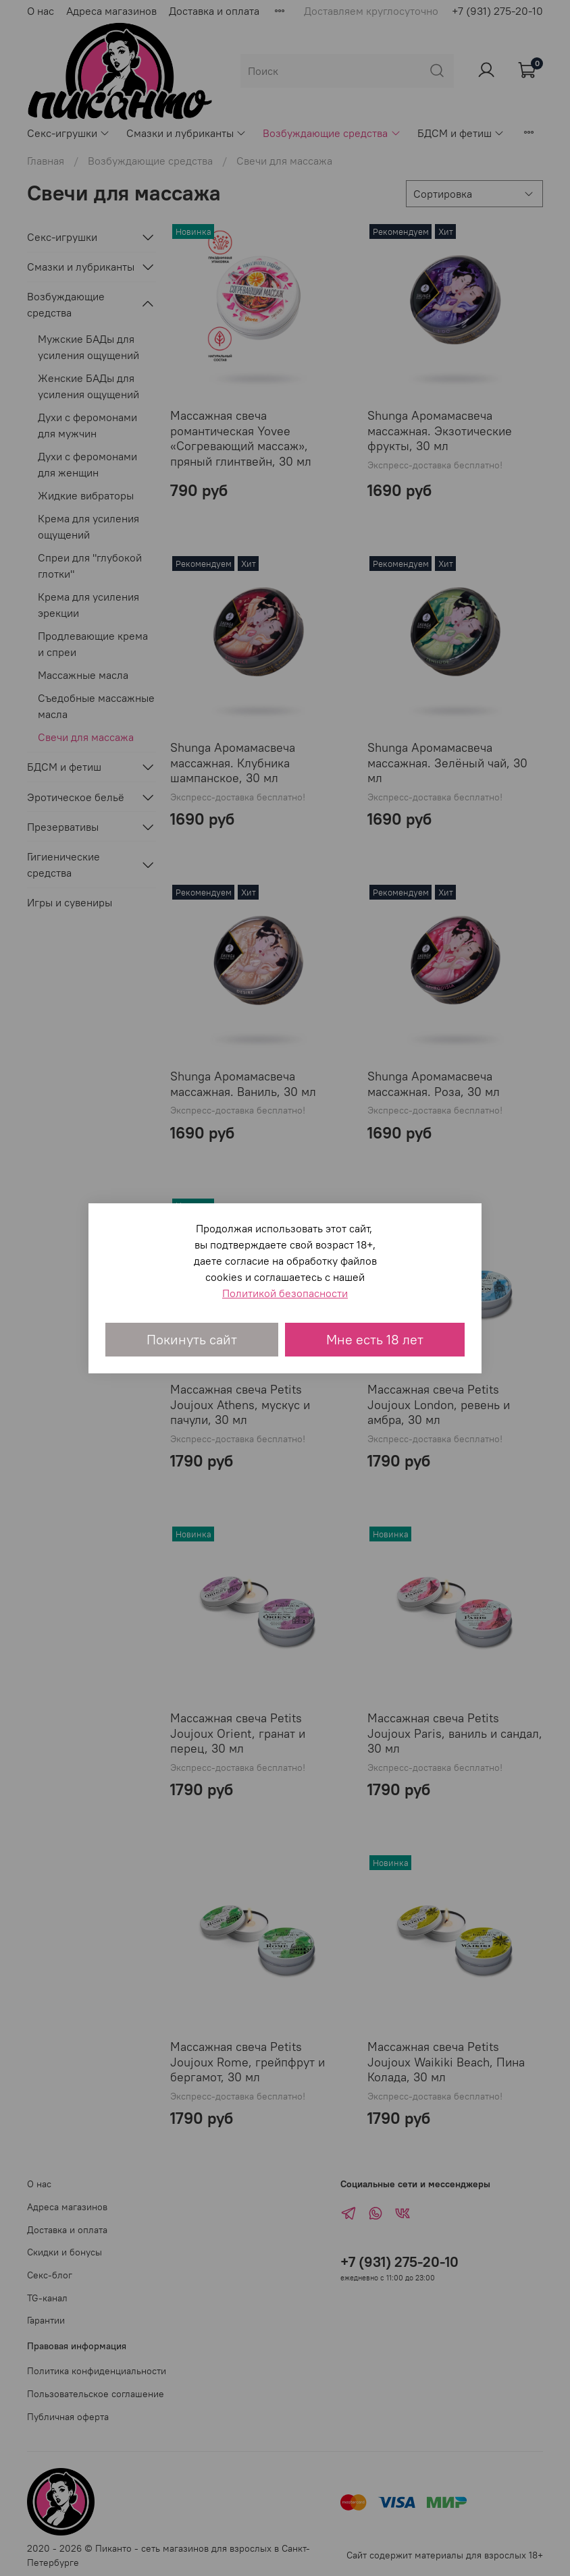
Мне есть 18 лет (374, 1339)
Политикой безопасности (285, 1293)
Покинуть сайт (192, 1339)
